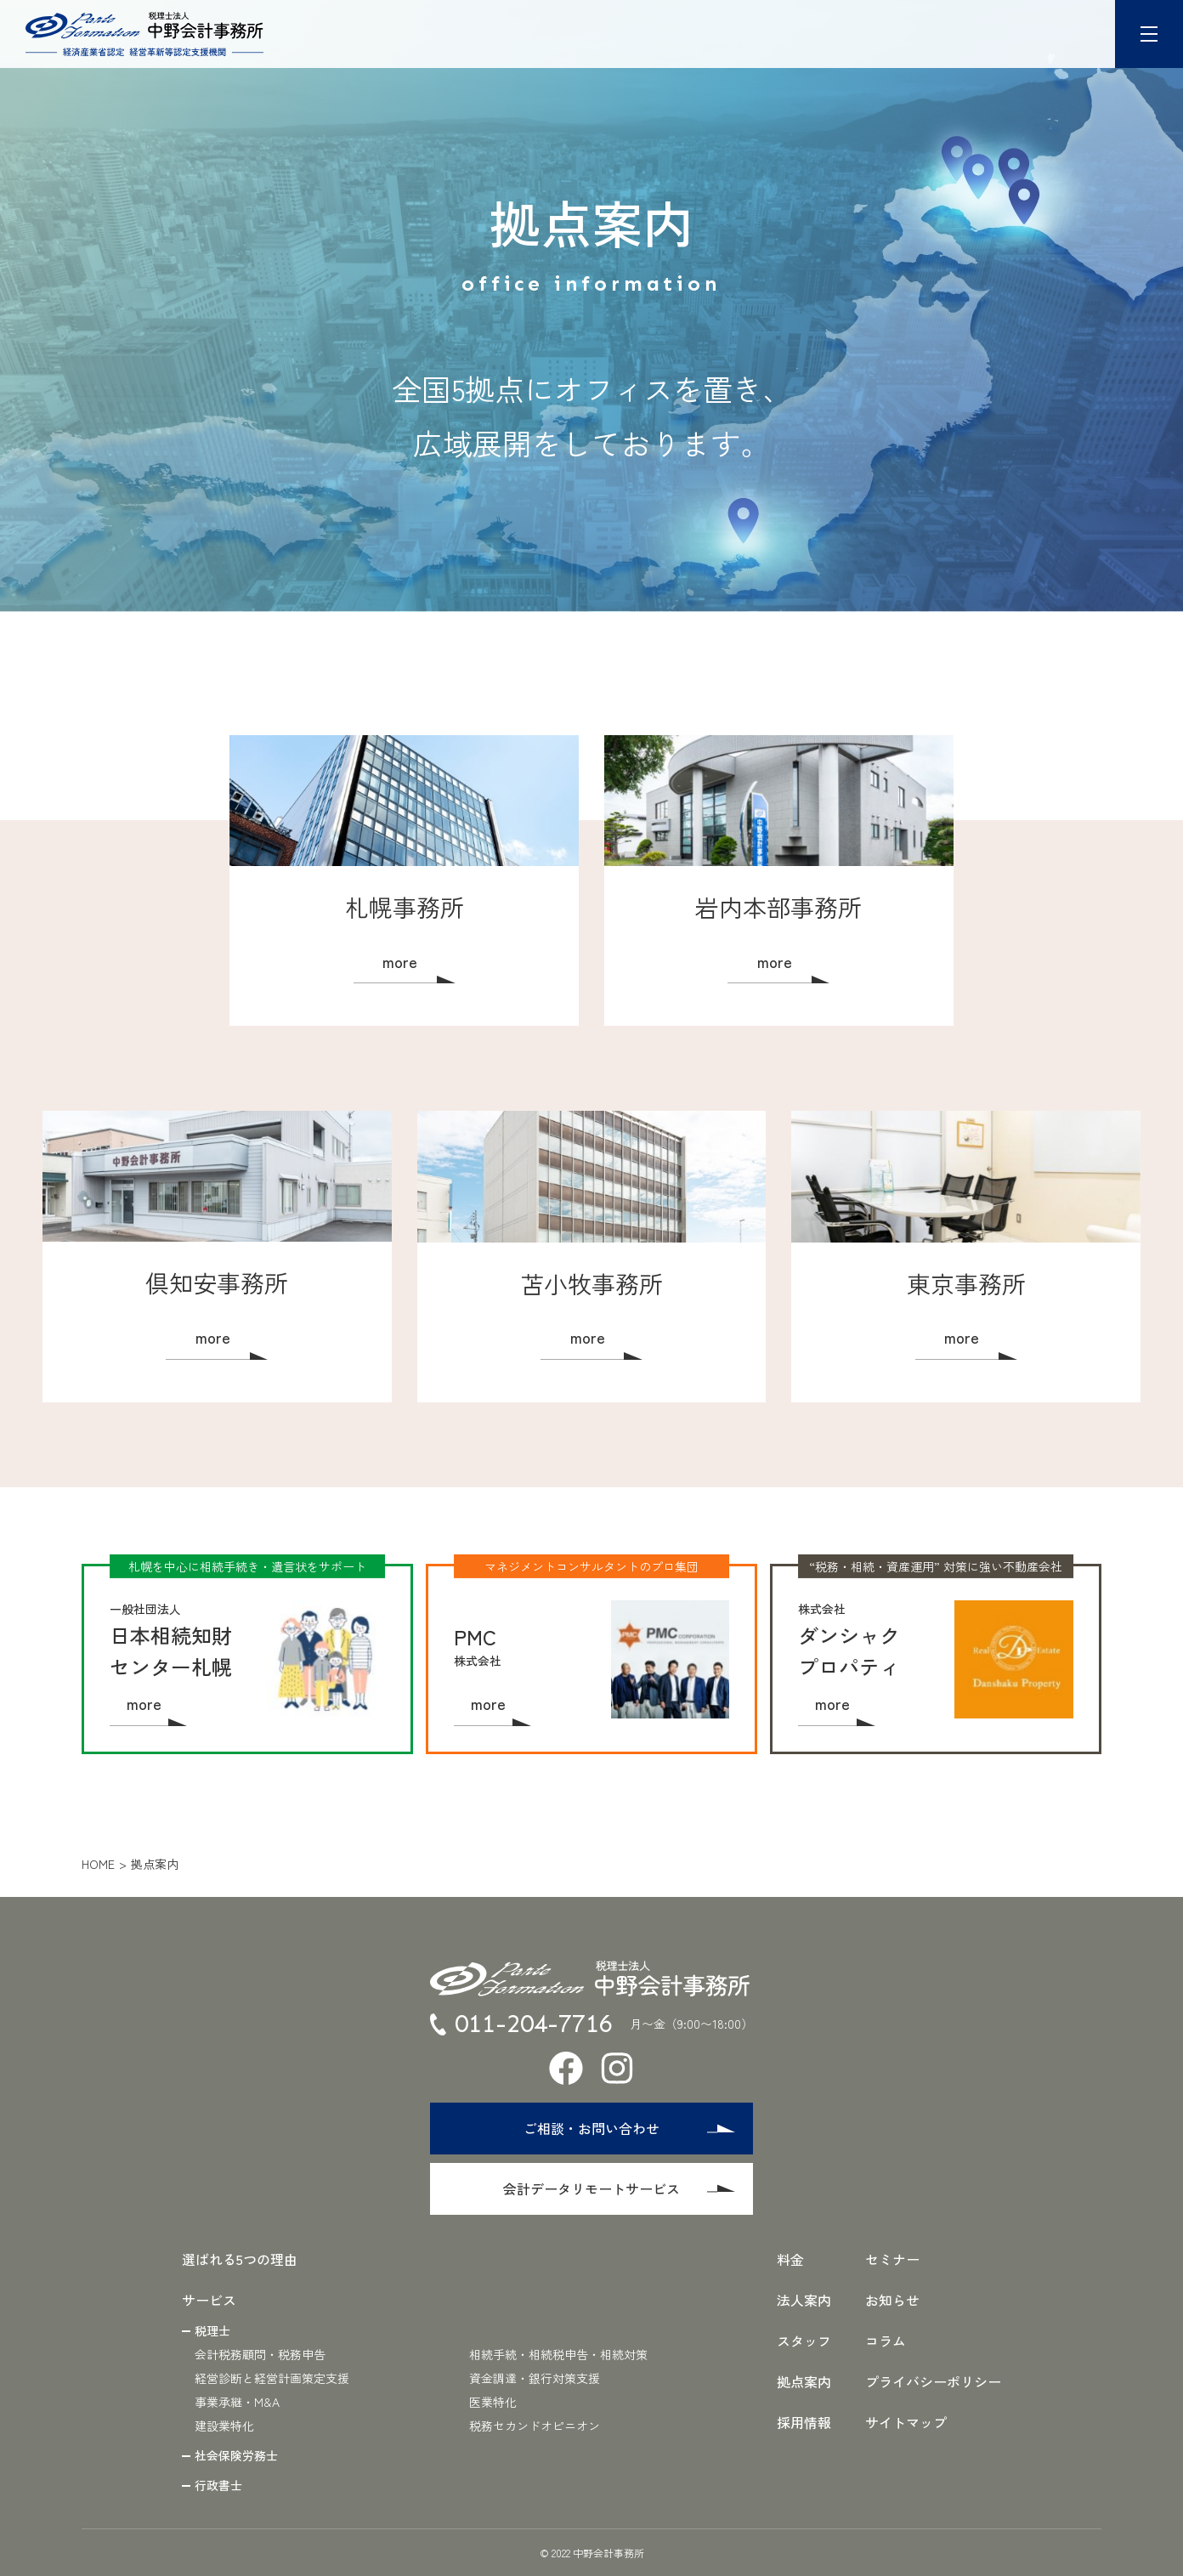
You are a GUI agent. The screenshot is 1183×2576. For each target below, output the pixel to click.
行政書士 (218, 2485)
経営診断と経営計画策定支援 (272, 2377)
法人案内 (804, 2300)
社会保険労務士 (236, 2455)
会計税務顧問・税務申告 (260, 2354)
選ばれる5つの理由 (239, 2259)
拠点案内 (804, 2381)
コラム (885, 2340)
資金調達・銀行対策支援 (534, 2377)
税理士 (212, 2330)
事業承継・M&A (237, 2401)
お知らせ (892, 2300)
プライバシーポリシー (933, 2381)
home (98, 1863)
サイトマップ (906, 2422)
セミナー (892, 2259)
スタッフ (804, 2340)
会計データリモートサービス (619, 2188)
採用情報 (804, 2422)
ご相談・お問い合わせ (630, 2128)
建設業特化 (224, 2425)
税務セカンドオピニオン (534, 2425)
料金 (790, 2259)
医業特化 (493, 2401)
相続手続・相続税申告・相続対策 (558, 2354)
